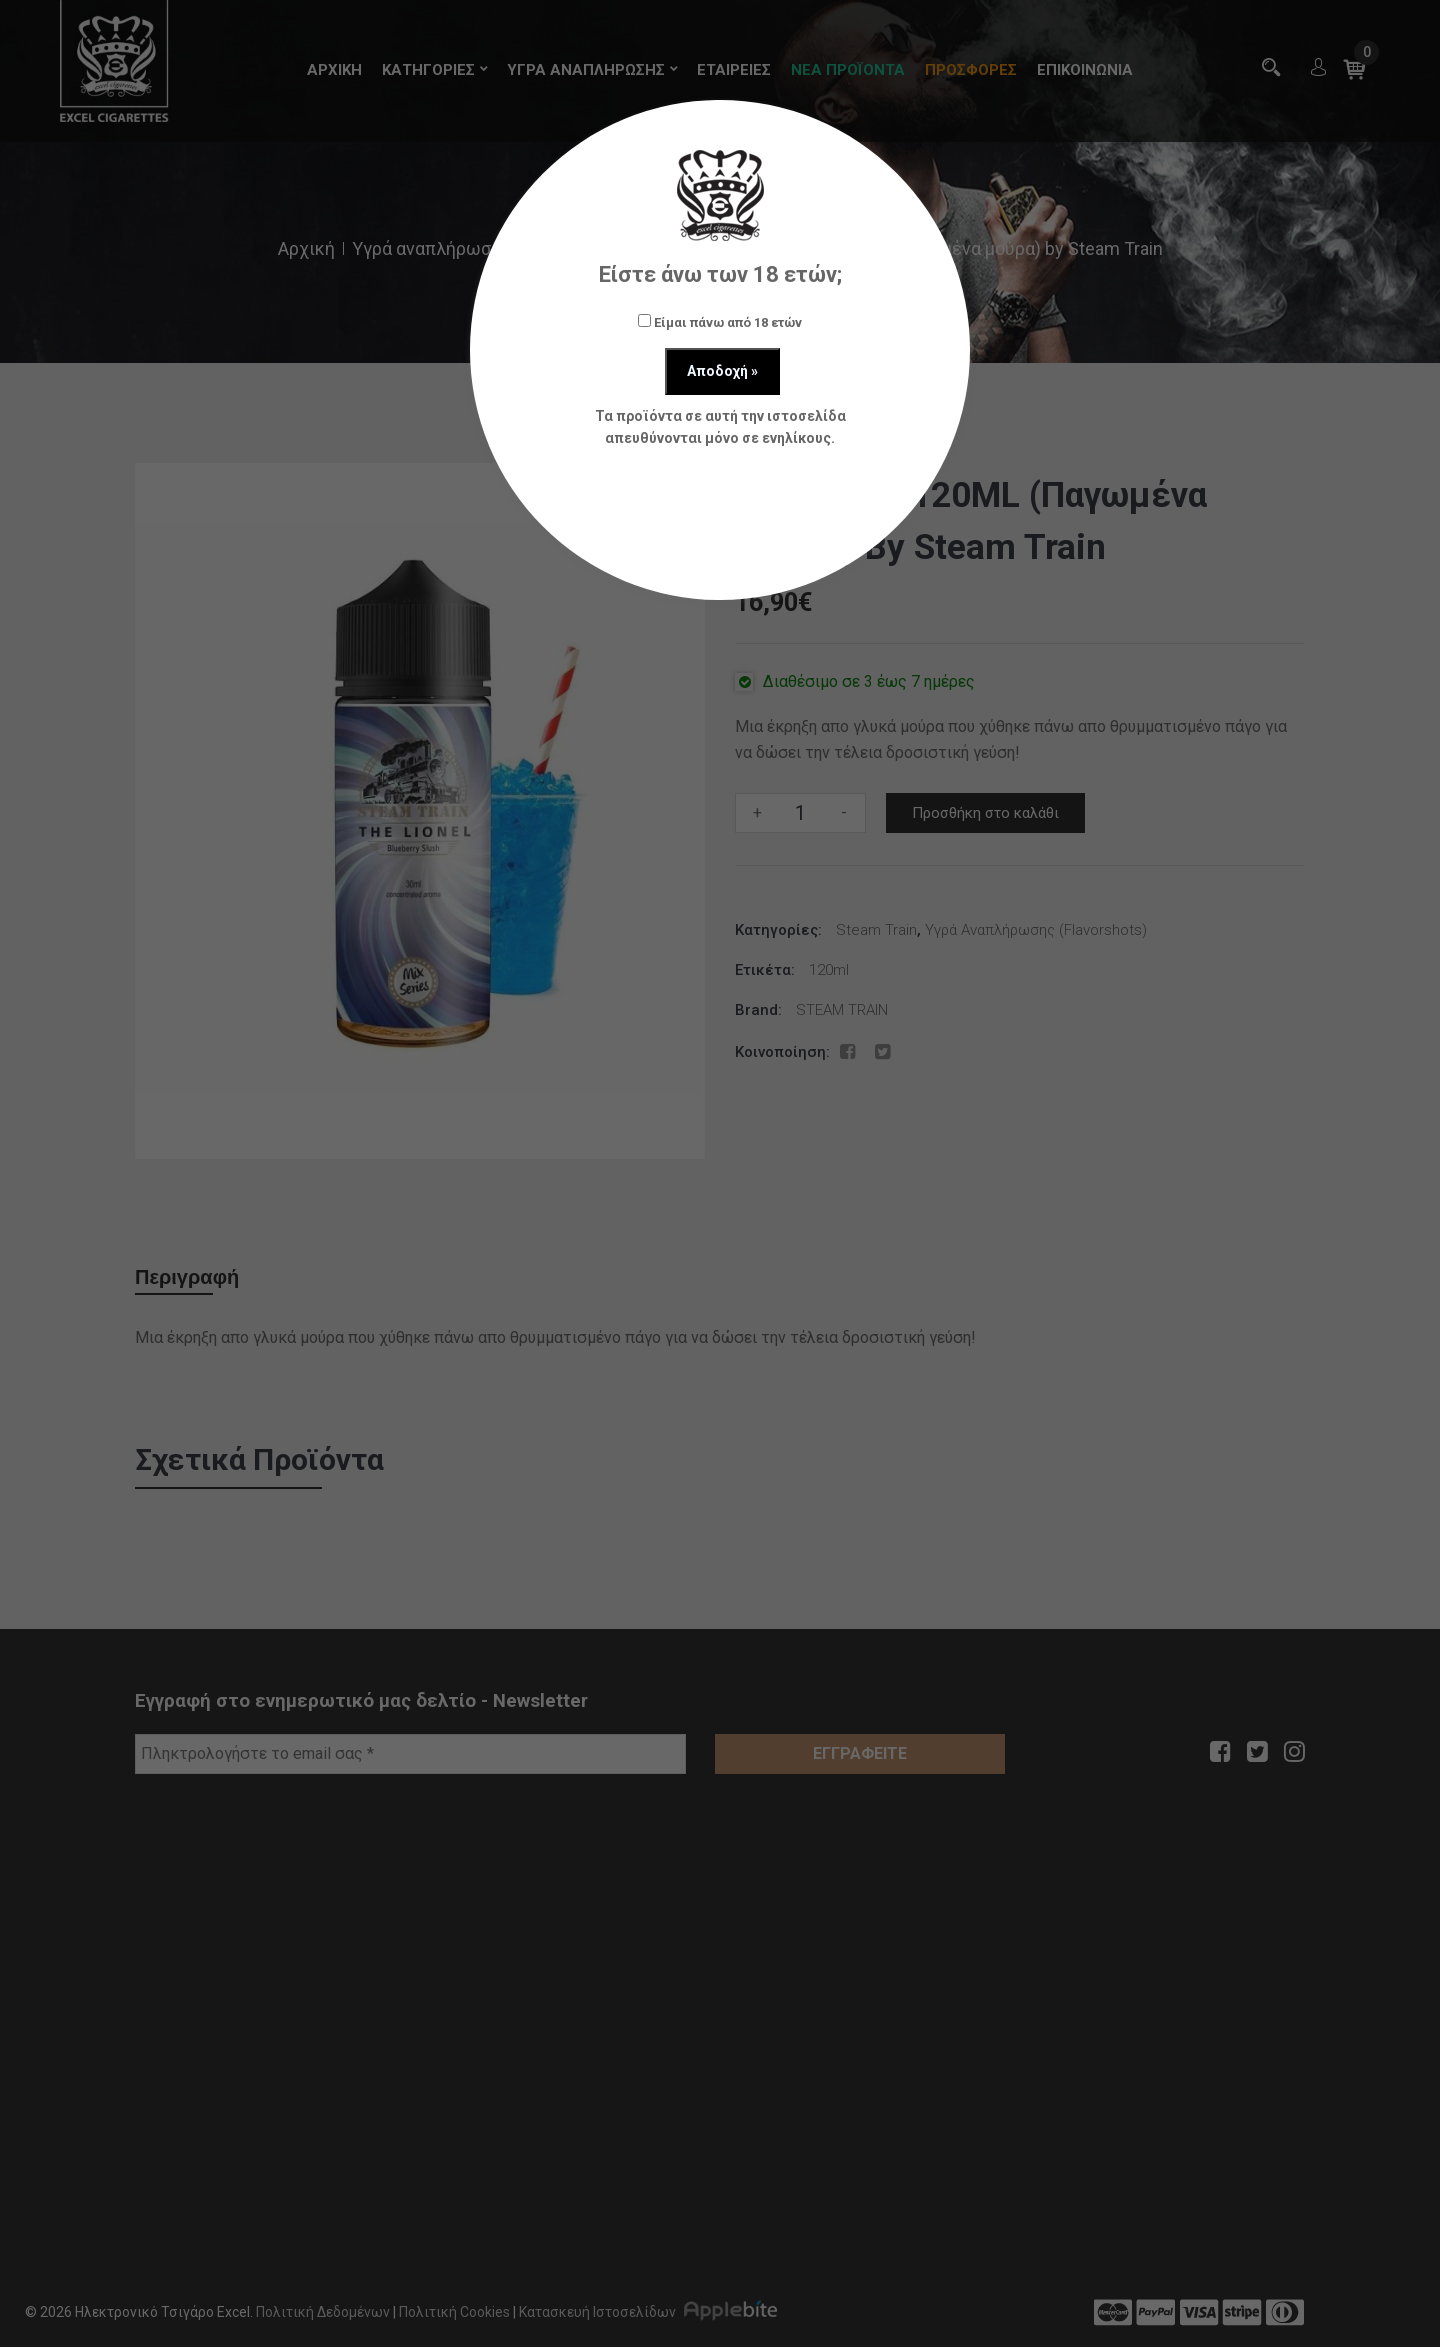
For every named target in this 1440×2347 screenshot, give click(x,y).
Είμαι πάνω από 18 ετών (720, 322)
